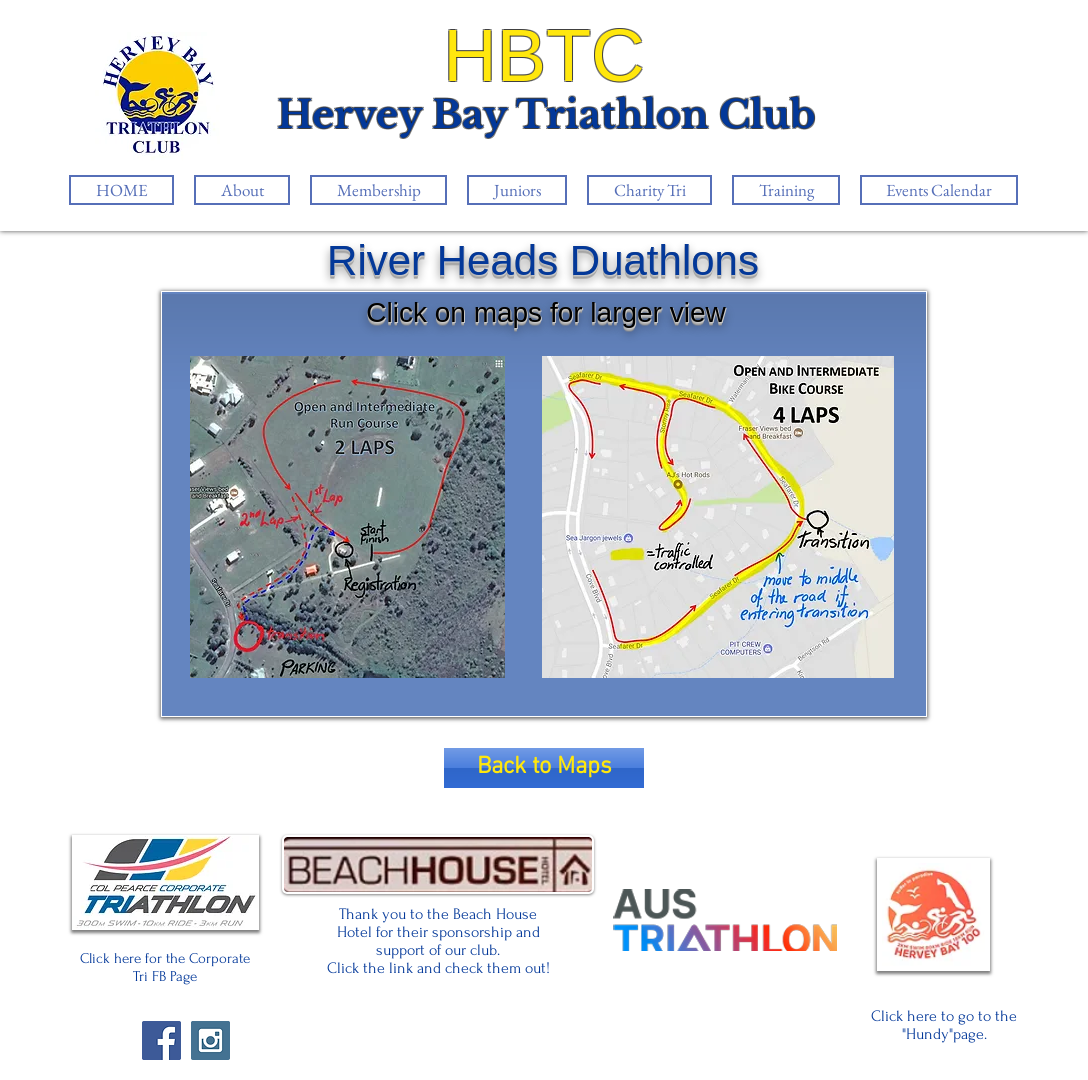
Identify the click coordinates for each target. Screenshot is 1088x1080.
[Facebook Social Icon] (161, 1040)
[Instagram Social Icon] (210, 1040)
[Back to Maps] (544, 768)
